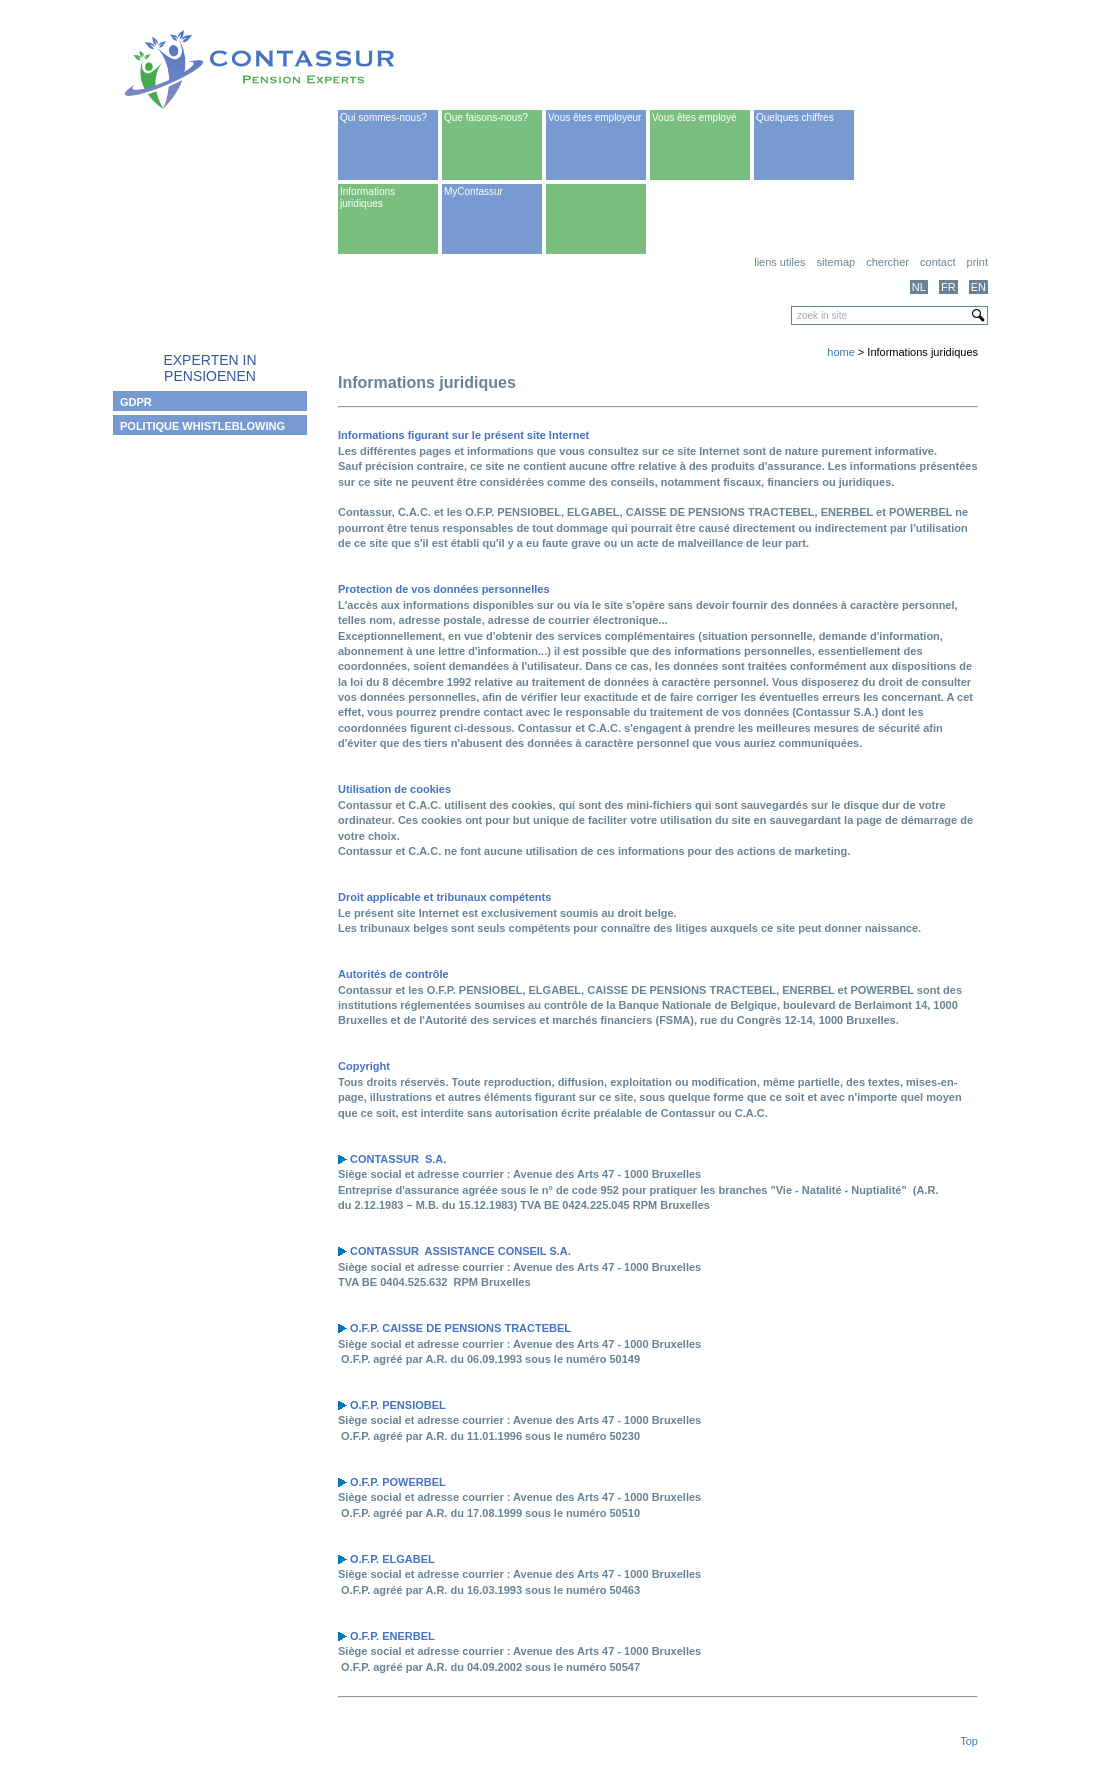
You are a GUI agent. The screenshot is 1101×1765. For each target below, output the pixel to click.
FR (948, 287)
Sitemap (836, 262)
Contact (937, 262)
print (977, 262)
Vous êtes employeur (594, 117)
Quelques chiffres (795, 117)
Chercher (887, 262)
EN (978, 287)
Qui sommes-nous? (383, 117)
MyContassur (473, 191)
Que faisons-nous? (486, 117)
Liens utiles (779, 262)
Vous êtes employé (694, 117)
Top (969, 1741)
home (841, 352)
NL (919, 287)
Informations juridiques (367, 197)
